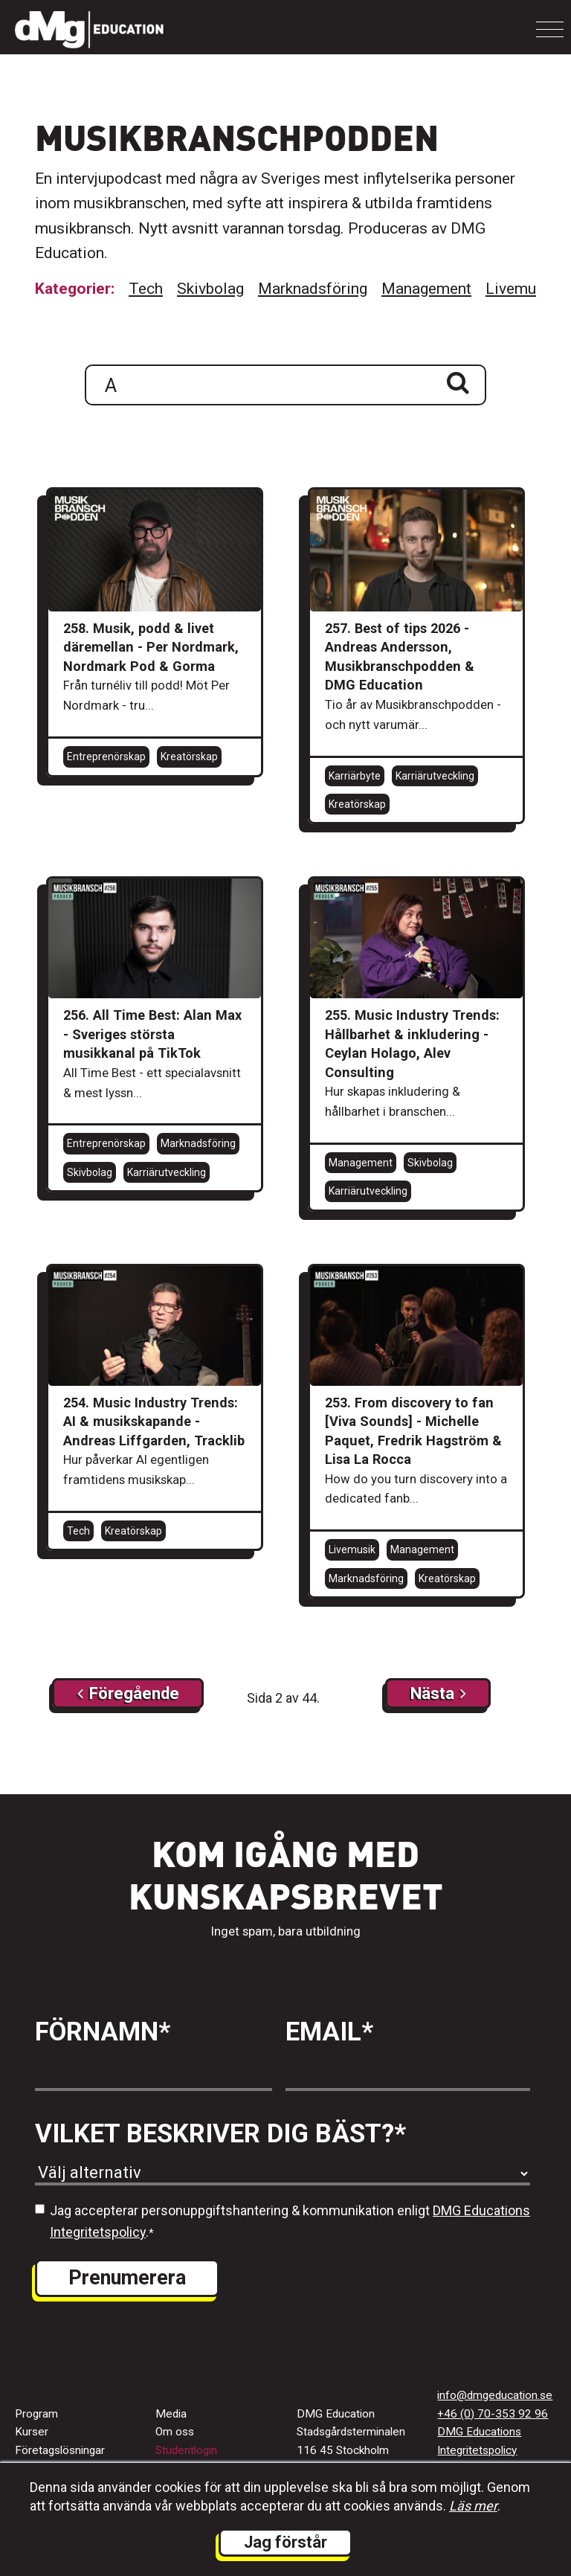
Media (171, 2414)
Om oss (174, 2431)
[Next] (128, 1693)
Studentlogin (186, 2450)
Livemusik (520, 289)
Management (426, 289)
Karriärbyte (355, 776)
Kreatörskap (189, 756)
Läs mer (473, 2506)
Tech (146, 289)
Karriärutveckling (435, 776)
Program (36, 2414)
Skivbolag (210, 289)
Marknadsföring (312, 289)
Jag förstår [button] (285, 2542)
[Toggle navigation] (550, 29)
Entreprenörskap (106, 756)
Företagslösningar (60, 2450)
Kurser (31, 2431)
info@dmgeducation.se (494, 2395)
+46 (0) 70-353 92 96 (492, 2414)
